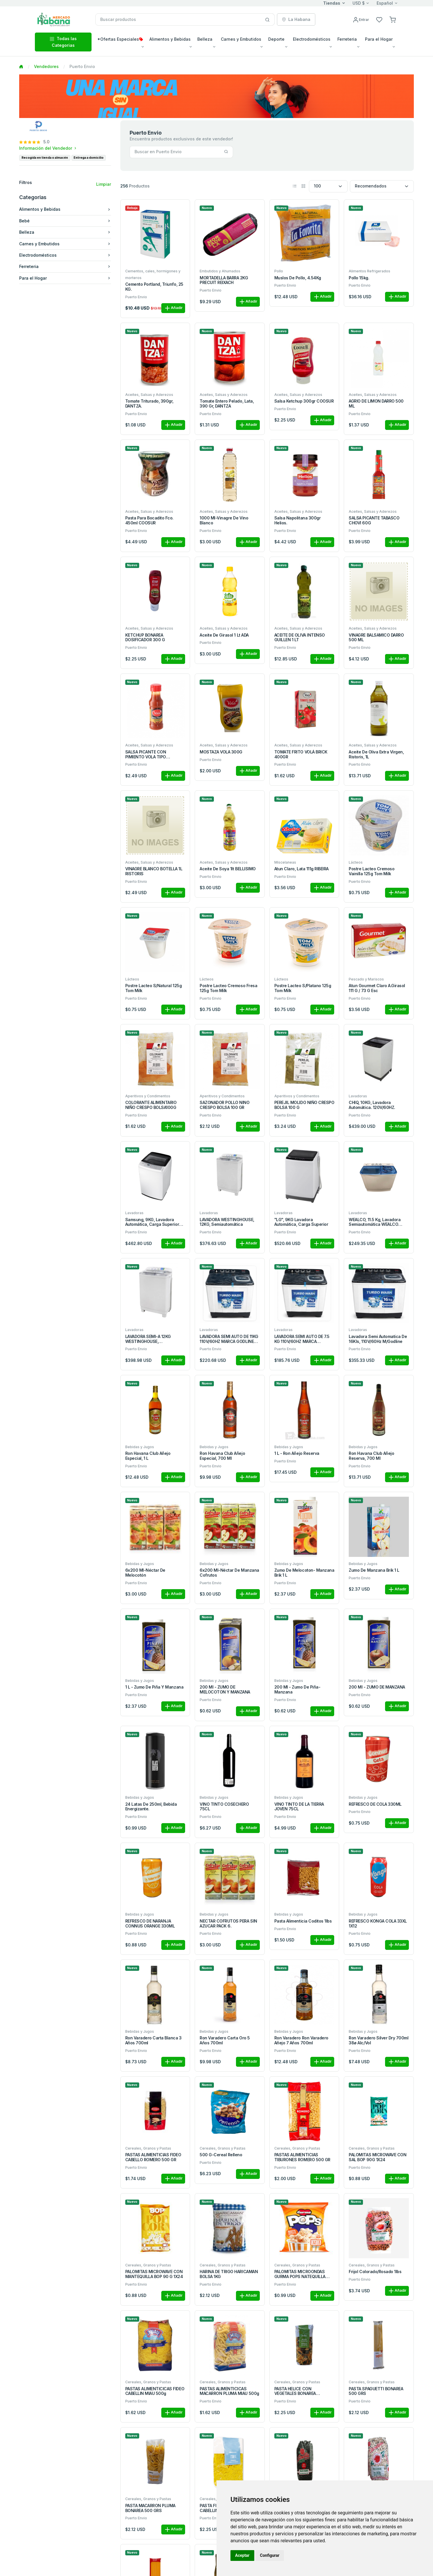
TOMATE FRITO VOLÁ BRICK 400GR (301, 754)
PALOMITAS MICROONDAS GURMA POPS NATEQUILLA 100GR (299, 2274)
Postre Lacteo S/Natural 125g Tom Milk (153, 988)
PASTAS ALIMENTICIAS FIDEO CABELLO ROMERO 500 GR (153, 2157)
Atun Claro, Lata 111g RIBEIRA (301, 869)
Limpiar (103, 184)
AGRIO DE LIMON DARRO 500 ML (376, 403)
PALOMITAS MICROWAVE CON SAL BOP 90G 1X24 (377, 2157)
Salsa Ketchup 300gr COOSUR (304, 401)
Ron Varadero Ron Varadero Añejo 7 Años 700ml (301, 2040)
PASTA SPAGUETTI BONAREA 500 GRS (376, 2391)
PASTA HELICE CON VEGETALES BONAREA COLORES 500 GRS (295, 2391)
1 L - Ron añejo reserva (296, 1453)
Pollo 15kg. (359, 278)
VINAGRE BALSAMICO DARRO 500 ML (376, 637)
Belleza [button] (204, 39)
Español (385, 3)
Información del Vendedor (48, 148)
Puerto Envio (136, 297)
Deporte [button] (276, 39)
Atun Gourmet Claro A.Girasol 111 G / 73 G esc (377, 988)
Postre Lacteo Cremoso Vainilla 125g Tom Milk (371, 871)
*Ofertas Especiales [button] (120, 39)
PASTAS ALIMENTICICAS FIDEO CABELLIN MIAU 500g (155, 2391)
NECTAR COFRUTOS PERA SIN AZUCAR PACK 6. (228, 1923)
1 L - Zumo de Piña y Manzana (154, 1687)
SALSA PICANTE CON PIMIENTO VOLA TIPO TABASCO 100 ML (145, 755)
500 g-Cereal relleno (221, 2154)
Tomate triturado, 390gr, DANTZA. (149, 403)
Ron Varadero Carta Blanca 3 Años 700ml (153, 2040)
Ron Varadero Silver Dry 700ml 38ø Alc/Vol (378, 2040)
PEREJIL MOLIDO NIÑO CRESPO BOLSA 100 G (304, 1105)
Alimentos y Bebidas (65, 209)
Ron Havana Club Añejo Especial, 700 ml (222, 1456)
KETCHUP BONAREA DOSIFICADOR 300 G (145, 637)
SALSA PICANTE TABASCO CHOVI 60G (374, 520)
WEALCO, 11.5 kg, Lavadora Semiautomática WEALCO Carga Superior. (374, 1222)
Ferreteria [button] (347, 39)
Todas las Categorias (63, 41)
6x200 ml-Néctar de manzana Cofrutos (229, 1573)
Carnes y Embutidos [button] (241, 39)
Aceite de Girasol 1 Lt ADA (224, 635)
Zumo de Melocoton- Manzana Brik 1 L (304, 1573)
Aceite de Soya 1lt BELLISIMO (228, 869)
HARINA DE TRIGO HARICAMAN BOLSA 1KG (229, 2274)
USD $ (359, 3)
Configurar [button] (270, 2555)
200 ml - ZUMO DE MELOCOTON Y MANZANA (225, 1689)
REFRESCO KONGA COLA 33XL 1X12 (378, 1923)
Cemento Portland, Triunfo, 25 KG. (154, 287)
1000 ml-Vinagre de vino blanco (224, 520)
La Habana (296, 19)
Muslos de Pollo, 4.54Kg (297, 278)
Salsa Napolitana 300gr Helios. (297, 520)
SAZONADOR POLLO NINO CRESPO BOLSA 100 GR (224, 1105)
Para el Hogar (65, 278)
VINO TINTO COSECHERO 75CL (224, 1807)
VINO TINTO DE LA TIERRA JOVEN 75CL (299, 1807)
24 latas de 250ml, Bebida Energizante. (151, 1807)
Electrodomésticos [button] (311, 39)
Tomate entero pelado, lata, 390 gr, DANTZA (227, 403)
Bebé (65, 220)
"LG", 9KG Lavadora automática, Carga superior (301, 1222)
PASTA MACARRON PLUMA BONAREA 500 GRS (150, 2508)
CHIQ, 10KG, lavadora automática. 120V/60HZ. (372, 1105)
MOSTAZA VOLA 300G (221, 752)
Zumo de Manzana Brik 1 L (374, 1570)
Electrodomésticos (65, 255)
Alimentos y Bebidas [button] (170, 39)
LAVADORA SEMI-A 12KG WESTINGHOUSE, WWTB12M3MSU (148, 1339)
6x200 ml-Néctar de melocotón (145, 1573)
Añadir (173, 308)
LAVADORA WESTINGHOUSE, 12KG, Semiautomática (227, 1222)
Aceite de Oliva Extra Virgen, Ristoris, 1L (376, 754)
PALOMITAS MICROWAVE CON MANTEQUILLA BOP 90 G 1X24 (154, 2274)
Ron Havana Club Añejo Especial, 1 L (148, 1456)
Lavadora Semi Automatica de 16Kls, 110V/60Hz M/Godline (378, 1339)
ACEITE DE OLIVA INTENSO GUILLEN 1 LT (299, 637)
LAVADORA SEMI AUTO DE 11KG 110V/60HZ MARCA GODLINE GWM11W (229, 1339)
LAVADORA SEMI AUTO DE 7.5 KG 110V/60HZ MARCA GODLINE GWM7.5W (302, 1339)
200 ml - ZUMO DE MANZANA (377, 1687)
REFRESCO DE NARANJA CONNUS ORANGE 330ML (150, 1923)
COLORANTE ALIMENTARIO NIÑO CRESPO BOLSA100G (151, 1105)
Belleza (65, 232)
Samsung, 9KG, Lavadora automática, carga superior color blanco (152, 1222)
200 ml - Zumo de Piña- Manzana (297, 1689)
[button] (392, 19)
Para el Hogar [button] (379, 39)
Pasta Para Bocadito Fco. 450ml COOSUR (149, 520)
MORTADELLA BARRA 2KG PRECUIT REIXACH (224, 280)
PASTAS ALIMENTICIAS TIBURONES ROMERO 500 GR (302, 2157)
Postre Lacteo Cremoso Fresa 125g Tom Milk (228, 988)
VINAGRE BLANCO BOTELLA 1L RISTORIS (153, 871)
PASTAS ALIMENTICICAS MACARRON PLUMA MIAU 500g (229, 2391)
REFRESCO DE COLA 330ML (375, 1804)
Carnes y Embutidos (65, 243)
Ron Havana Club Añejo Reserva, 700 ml (371, 1456)
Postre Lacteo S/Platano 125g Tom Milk (302, 988)
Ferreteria (65, 266)
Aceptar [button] (242, 2555)
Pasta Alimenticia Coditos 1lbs (303, 1921)
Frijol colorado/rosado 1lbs (375, 2271)
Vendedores (46, 66)
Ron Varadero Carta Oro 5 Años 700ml (225, 2040)
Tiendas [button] (331, 3)
